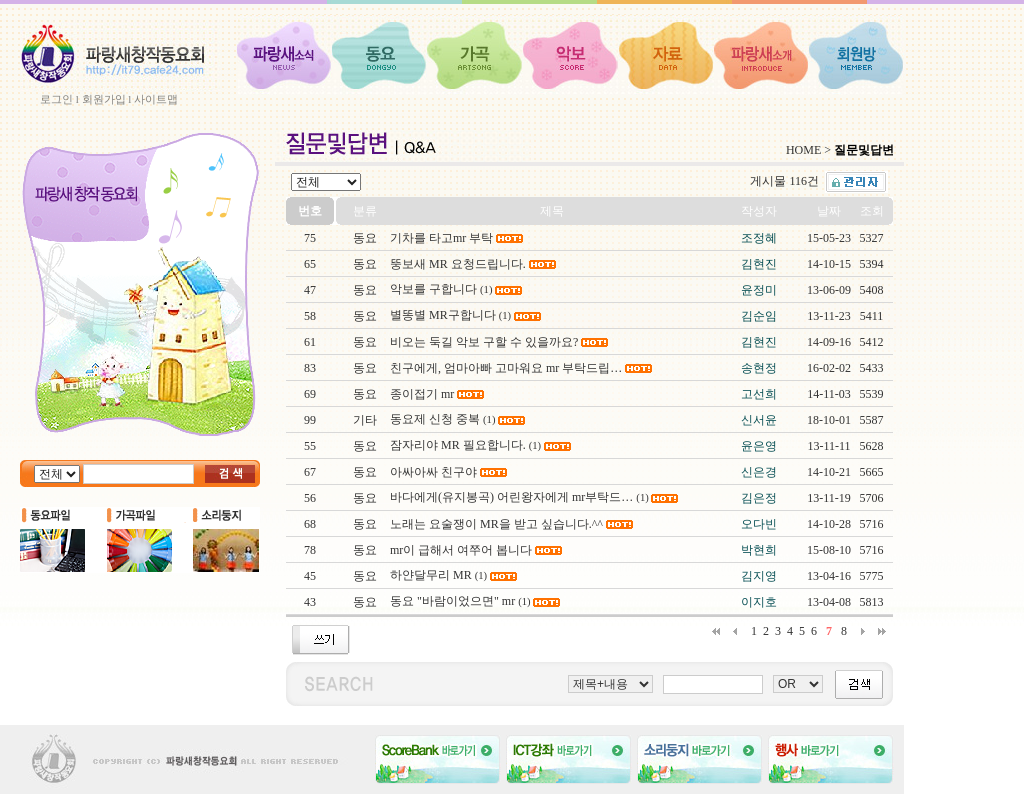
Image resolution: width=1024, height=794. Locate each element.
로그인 (56, 99)
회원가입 (104, 99)
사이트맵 (156, 99)
